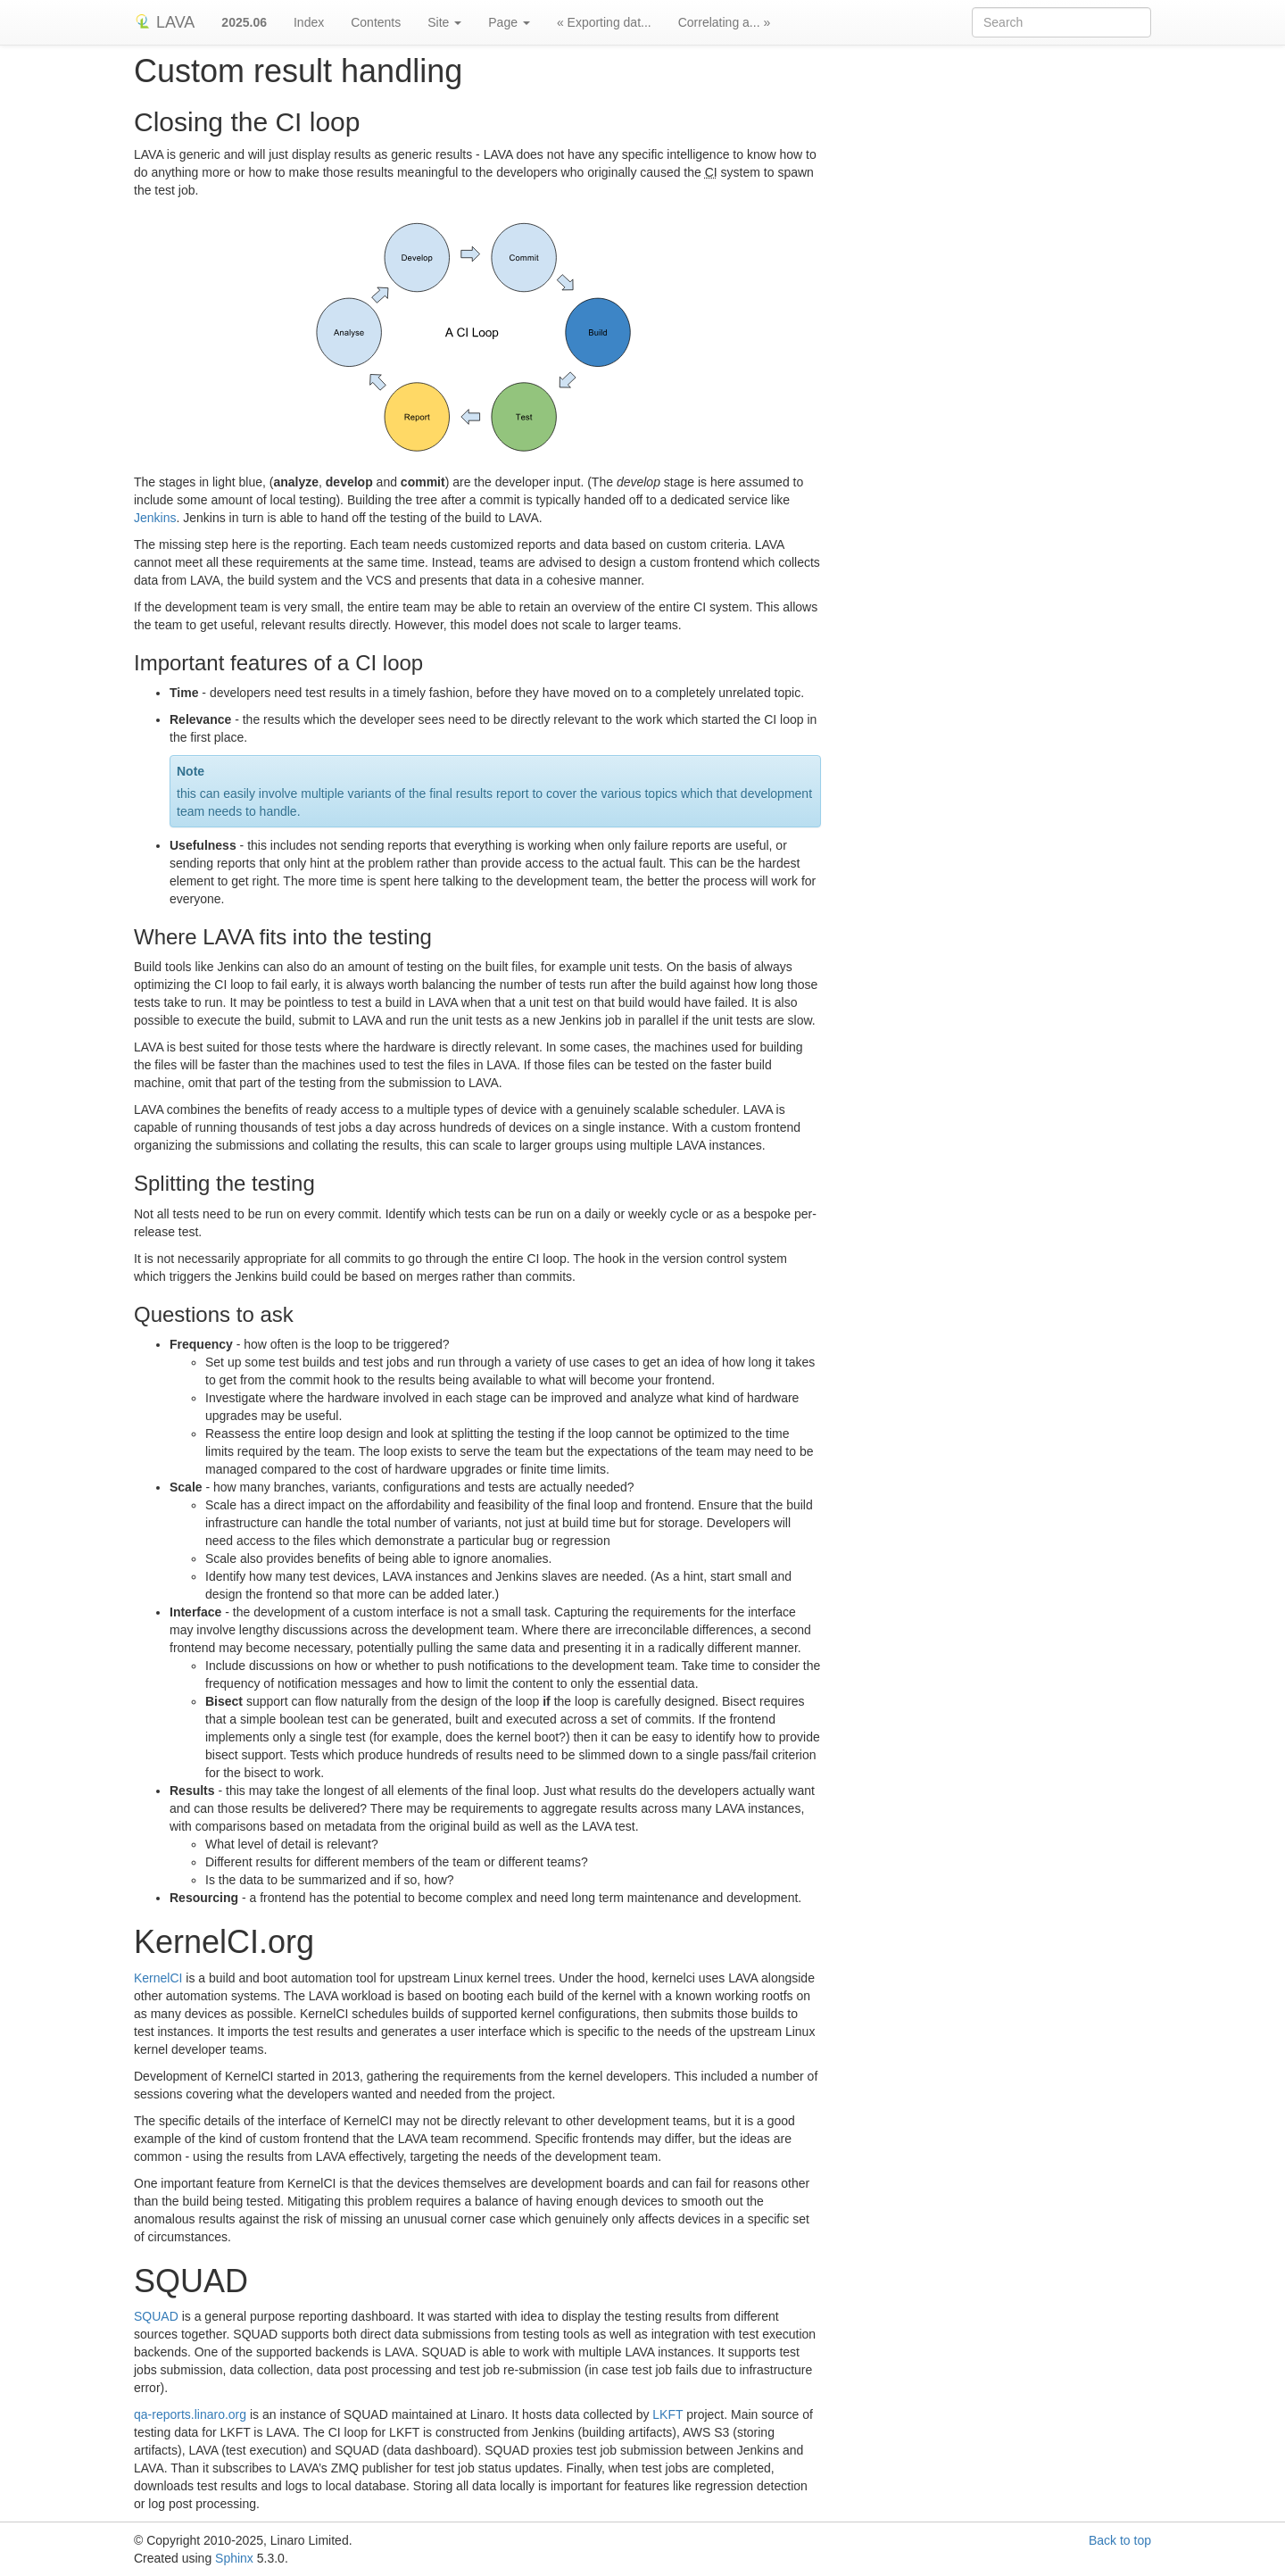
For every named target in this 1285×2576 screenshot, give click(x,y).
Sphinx (234, 2558)
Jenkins (155, 518)
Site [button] (444, 22)
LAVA (164, 22)
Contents (376, 22)
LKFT (667, 2414)
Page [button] (509, 22)
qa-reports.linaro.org (190, 2414)
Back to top (1120, 2540)
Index (309, 22)
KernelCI (158, 1978)
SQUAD (156, 2316)
